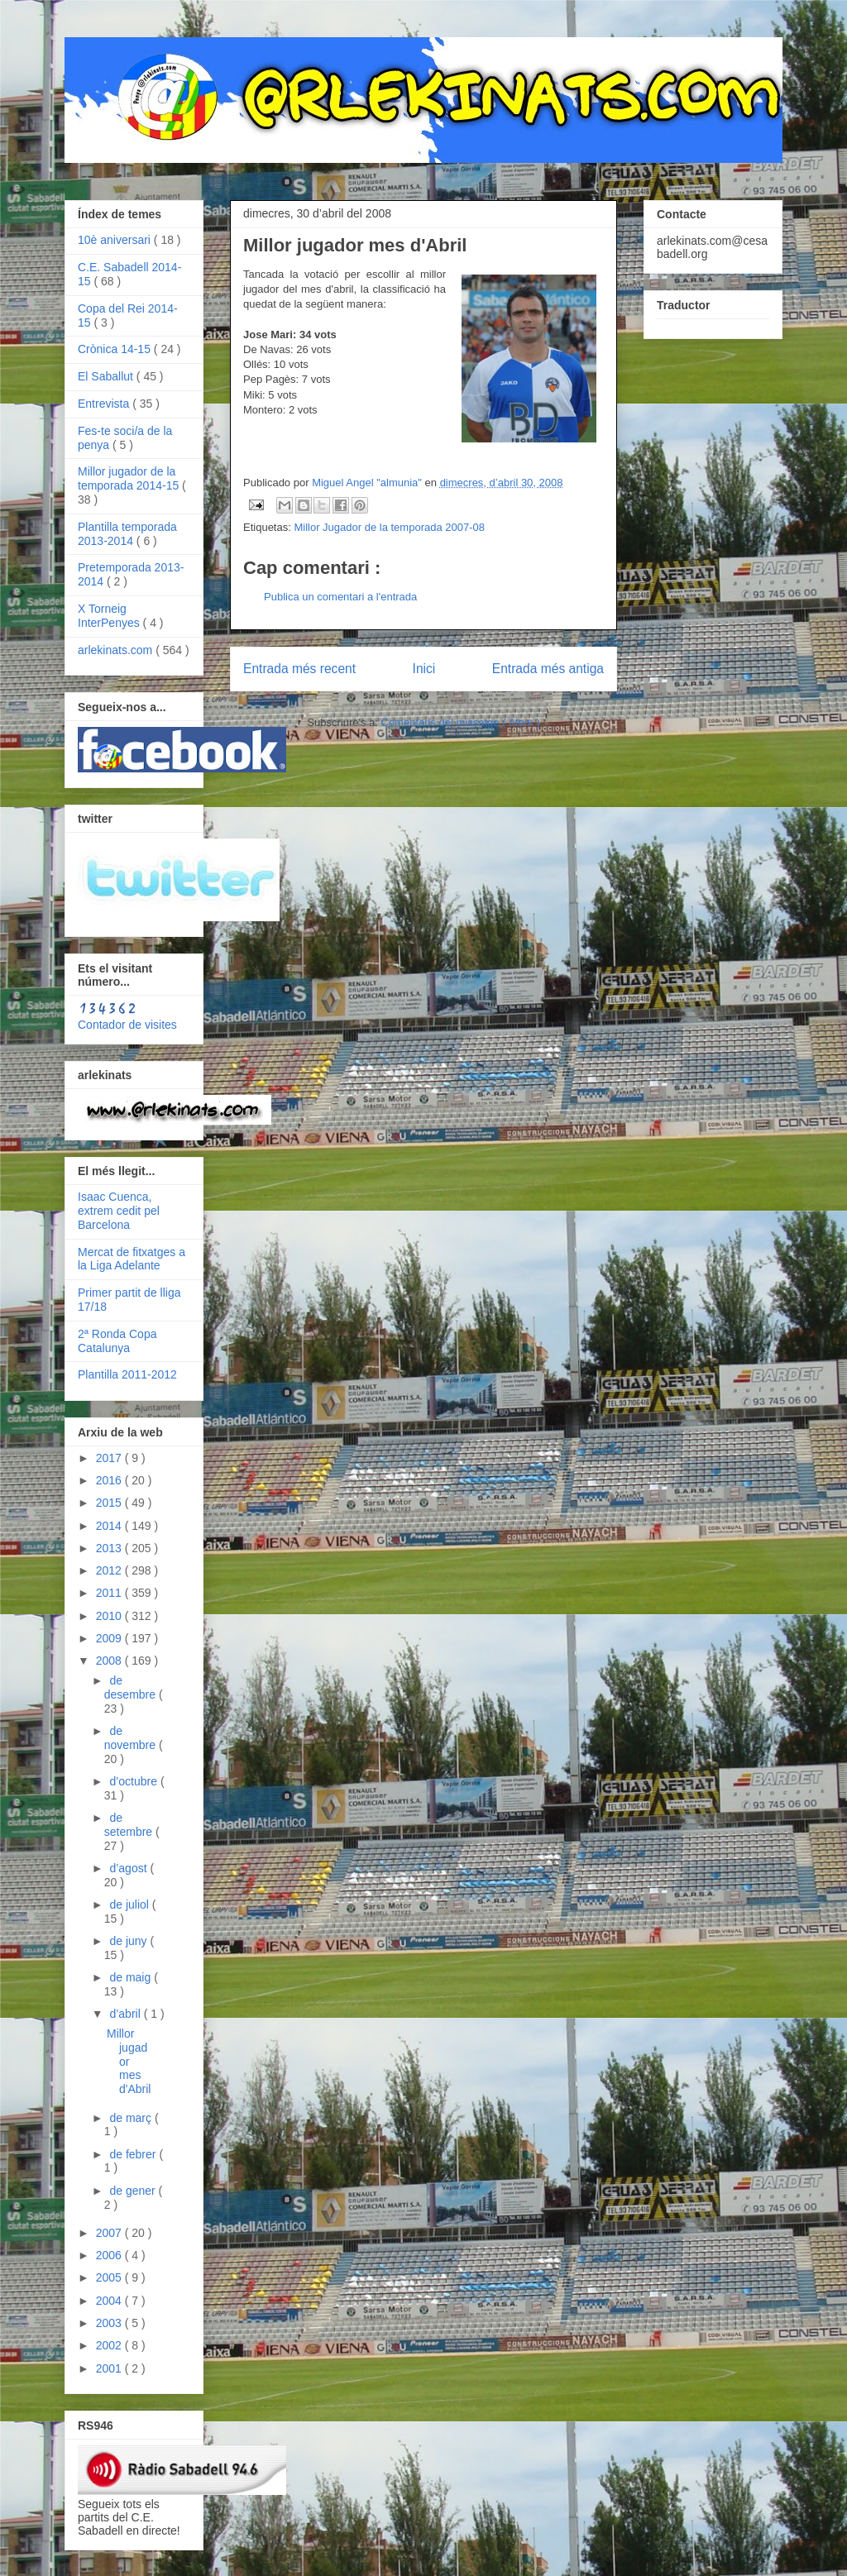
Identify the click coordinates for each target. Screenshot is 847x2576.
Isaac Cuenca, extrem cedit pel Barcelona (119, 1210)
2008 (110, 1660)
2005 (110, 2277)
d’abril (126, 2013)
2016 (110, 1480)
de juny (129, 1941)
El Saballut (107, 376)
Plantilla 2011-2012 (127, 1374)
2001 (110, 2368)
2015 (110, 1502)
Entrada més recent (299, 669)
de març (131, 2117)
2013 (110, 1548)
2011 (110, 1592)
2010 (110, 1616)
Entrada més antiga (548, 669)
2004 (110, 2300)
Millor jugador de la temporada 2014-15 (130, 478)
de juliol (130, 1904)
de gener (133, 2190)
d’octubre (134, 1781)
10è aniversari (116, 239)
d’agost (129, 1868)
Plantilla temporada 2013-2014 (127, 533)
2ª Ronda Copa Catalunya (117, 1341)
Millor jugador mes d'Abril (129, 2061)
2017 (110, 1458)
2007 (110, 2232)
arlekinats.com (117, 650)
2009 (110, 1638)
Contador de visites (127, 1024)
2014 (110, 1525)
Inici (424, 669)
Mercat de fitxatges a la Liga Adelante (131, 1259)
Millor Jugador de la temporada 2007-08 (389, 527)
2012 (110, 1570)
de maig (131, 1977)
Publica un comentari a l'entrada (340, 596)
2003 (110, 2323)
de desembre (131, 1687)
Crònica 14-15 (116, 349)
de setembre (130, 1824)
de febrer (134, 2154)
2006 (110, 2255)
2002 (110, 2345)
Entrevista (105, 403)
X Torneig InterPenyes (110, 615)
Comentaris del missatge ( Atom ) (460, 722)
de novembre (131, 1738)
